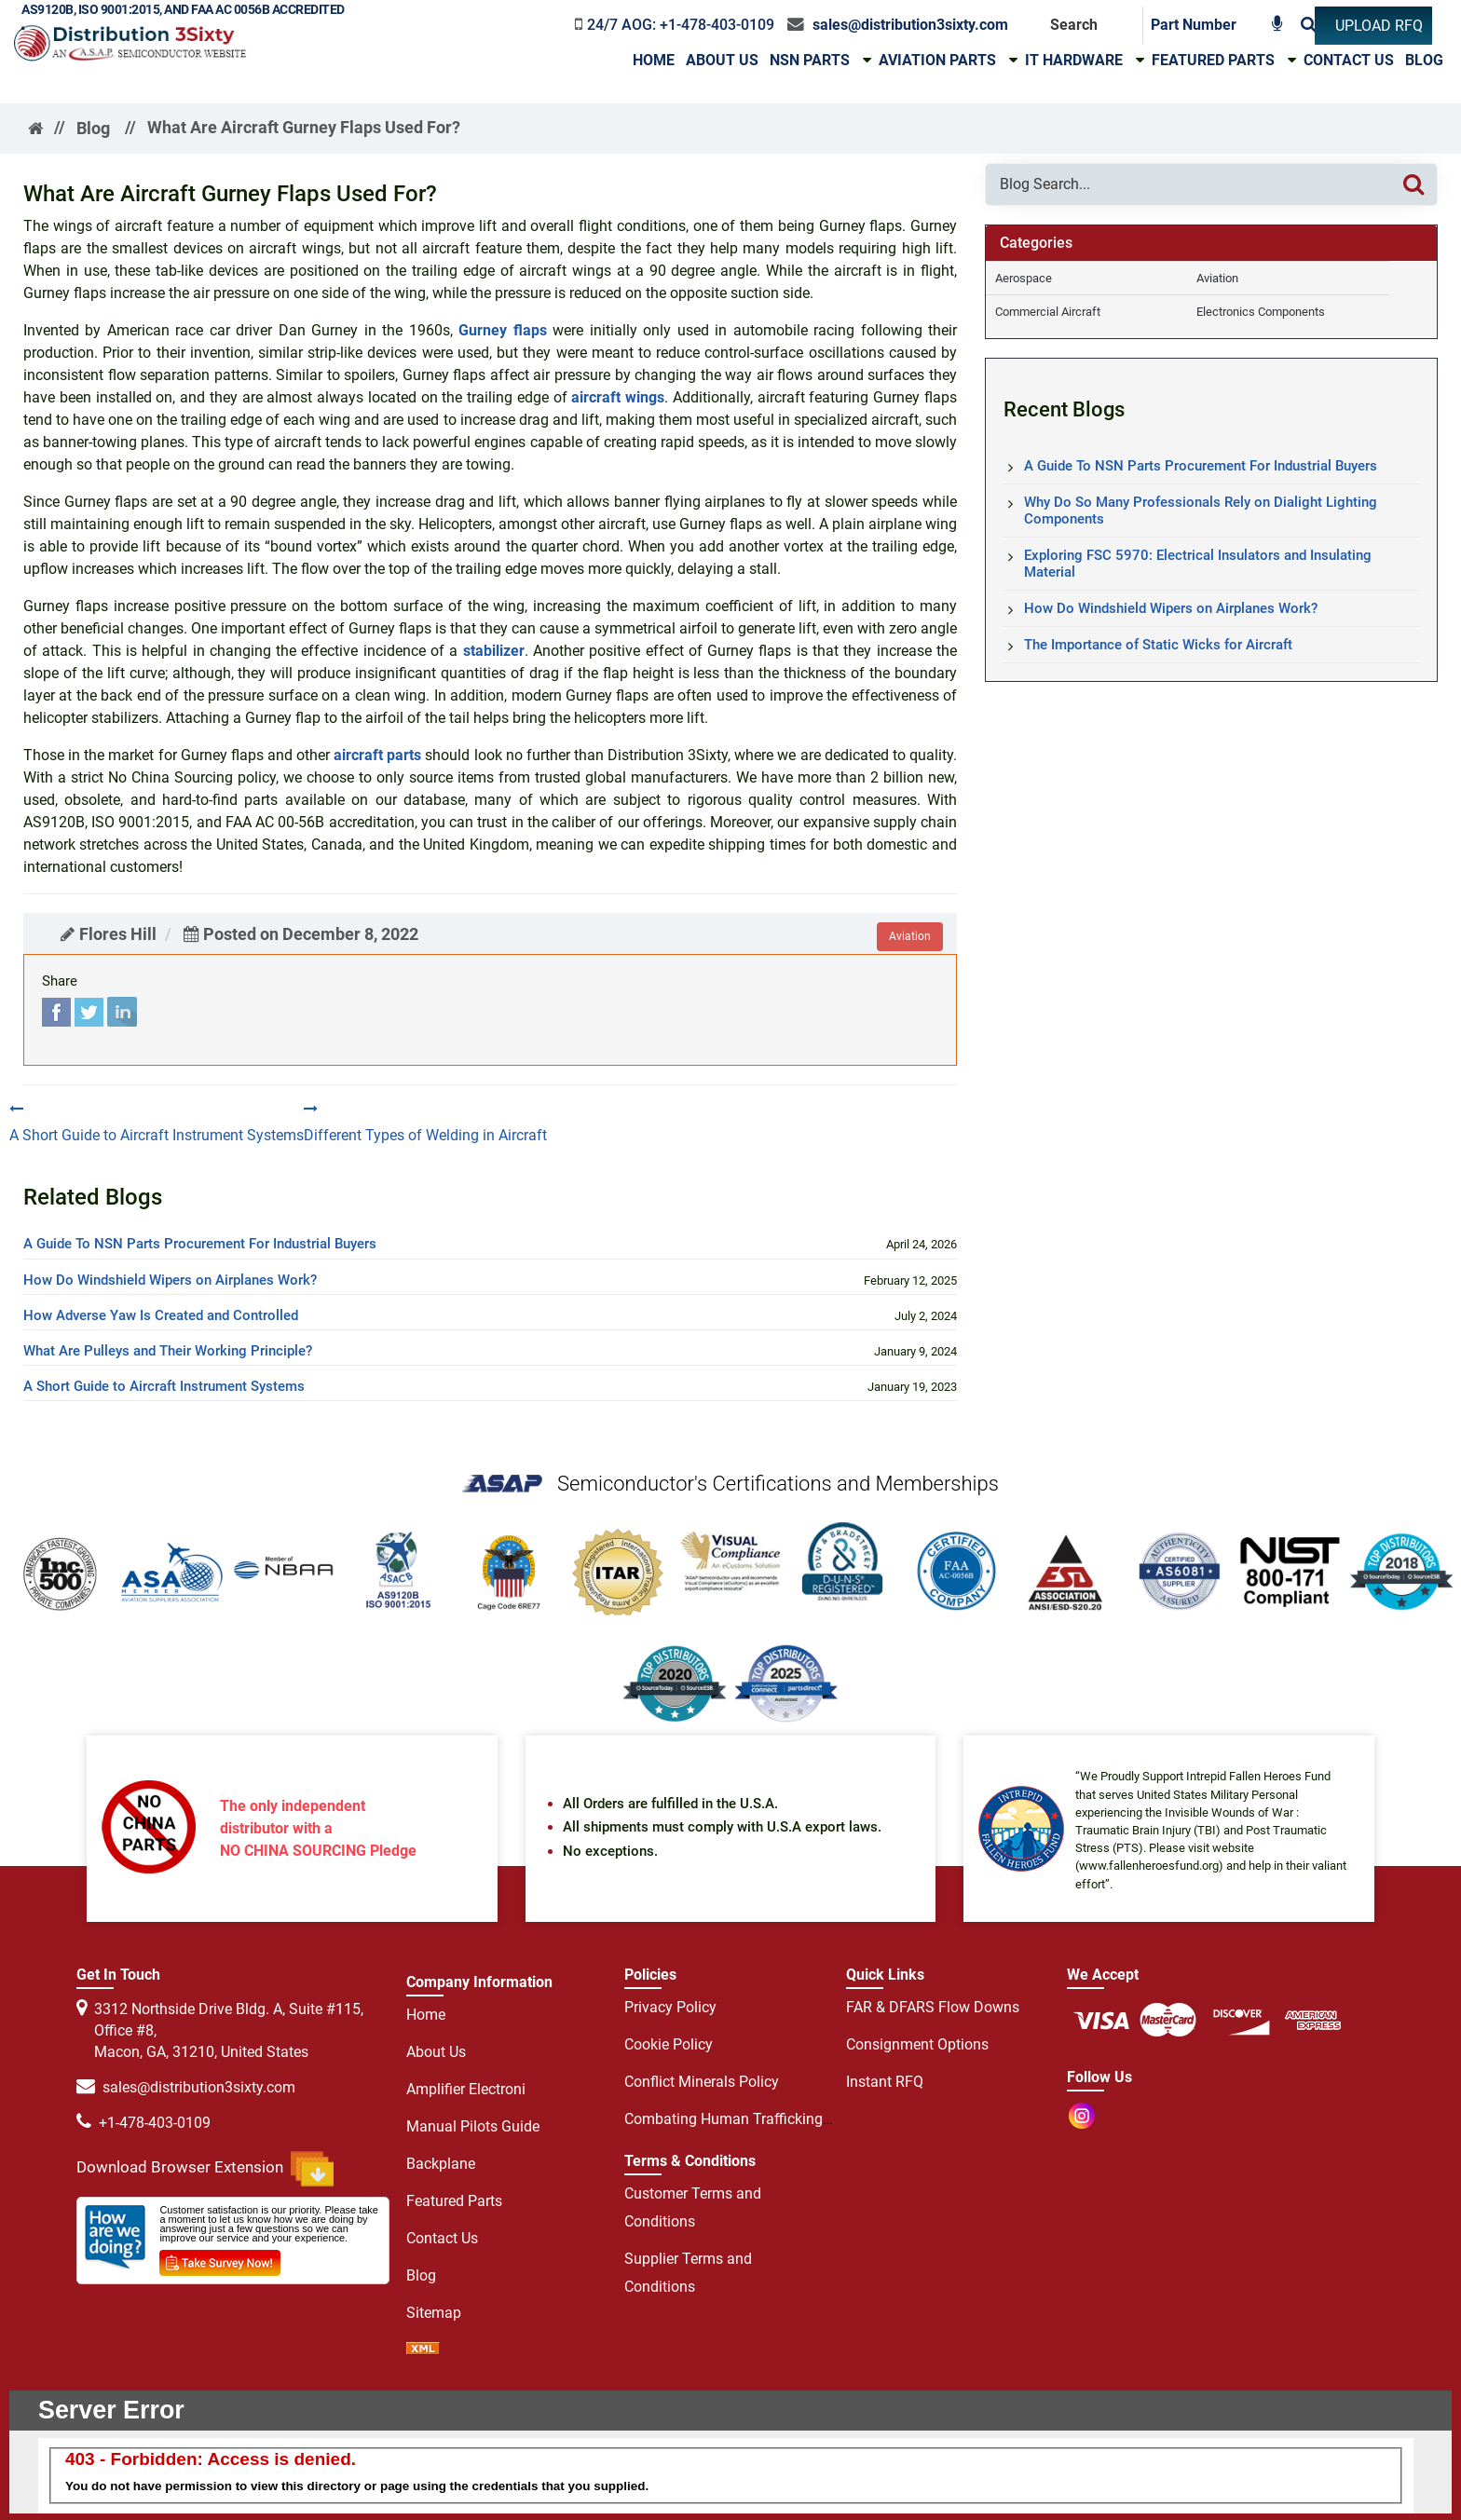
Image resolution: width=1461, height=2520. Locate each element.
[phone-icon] (673, 25)
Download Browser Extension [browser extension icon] (205, 2168)
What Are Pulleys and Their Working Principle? (167, 1350)
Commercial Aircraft (1047, 312)
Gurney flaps (502, 330)
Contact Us (1349, 60)
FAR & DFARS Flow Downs (932, 2007)
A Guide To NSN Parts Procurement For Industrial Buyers (199, 1243)
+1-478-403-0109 (155, 2123)
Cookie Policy (668, 2044)
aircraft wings (617, 397)
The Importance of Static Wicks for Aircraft (1158, 644)
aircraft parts (377, 755)
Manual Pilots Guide (472, 2126)
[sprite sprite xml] (423, 2350)
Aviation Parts (937, 60)
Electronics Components (1260, 312)
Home (654, 60)
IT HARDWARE (1074, 60)
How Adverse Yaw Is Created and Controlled (160, 1315)
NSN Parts (810, 60)
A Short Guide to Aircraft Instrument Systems (164, 1386)
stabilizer (494, 651)
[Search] (1308, 24)
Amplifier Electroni (466, 2089)
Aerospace (1023, 278)
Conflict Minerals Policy (701, 2082)
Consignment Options (917, 2044)
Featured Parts (1213, 60)
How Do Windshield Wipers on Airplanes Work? (170, 1280)
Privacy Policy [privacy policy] (670, 2007)
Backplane (440, 2164)
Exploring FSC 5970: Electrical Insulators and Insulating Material (1198, 563)
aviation (910, 936)
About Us (722, 60)
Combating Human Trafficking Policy (745, 2119)
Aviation (1217, 278)
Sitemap (433, 2313)
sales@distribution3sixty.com (198, 2087)
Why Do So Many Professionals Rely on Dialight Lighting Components (1200, 510)
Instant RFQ (884, 2082)
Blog (1424, 60)
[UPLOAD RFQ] (1381, 26)
